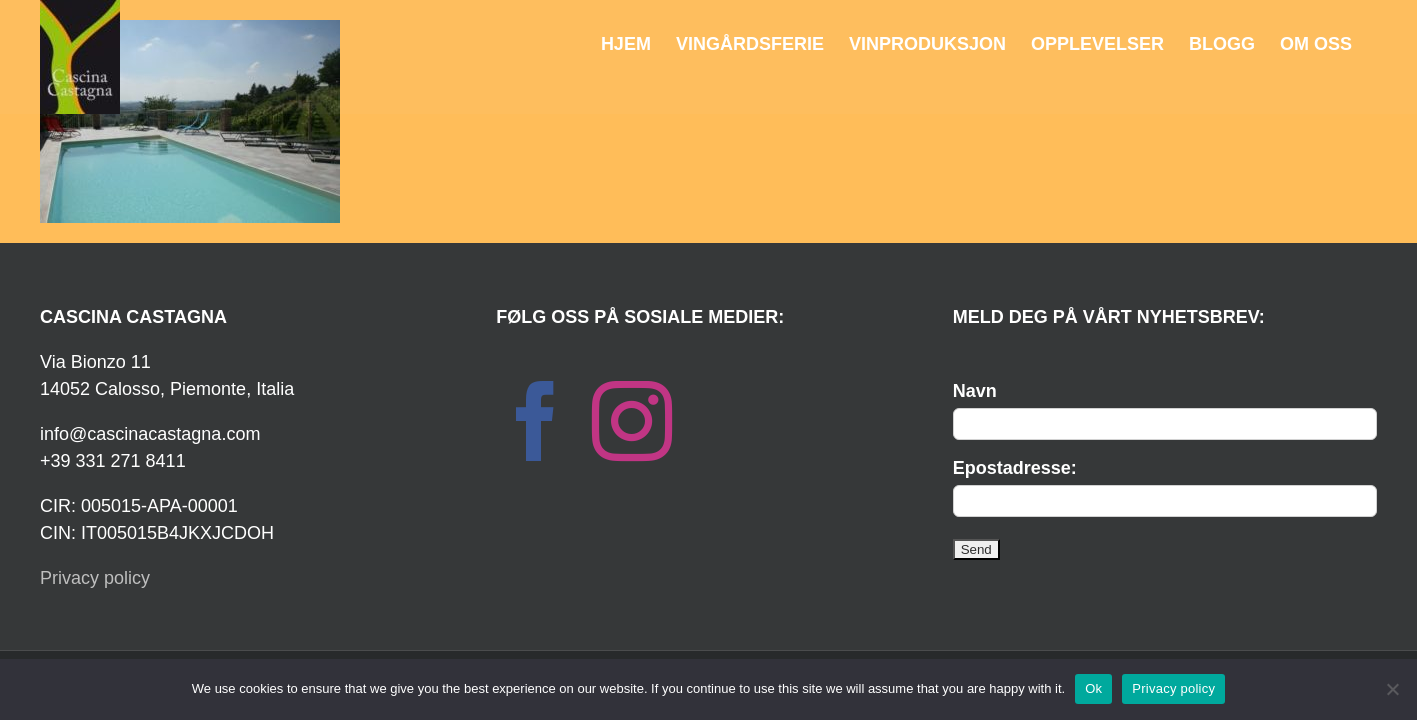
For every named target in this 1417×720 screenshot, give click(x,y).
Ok (1093, 688)
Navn (975, 391)
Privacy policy (95, 578)
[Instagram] (632, 421)
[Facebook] (536, 421)
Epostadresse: (1015, 468)
